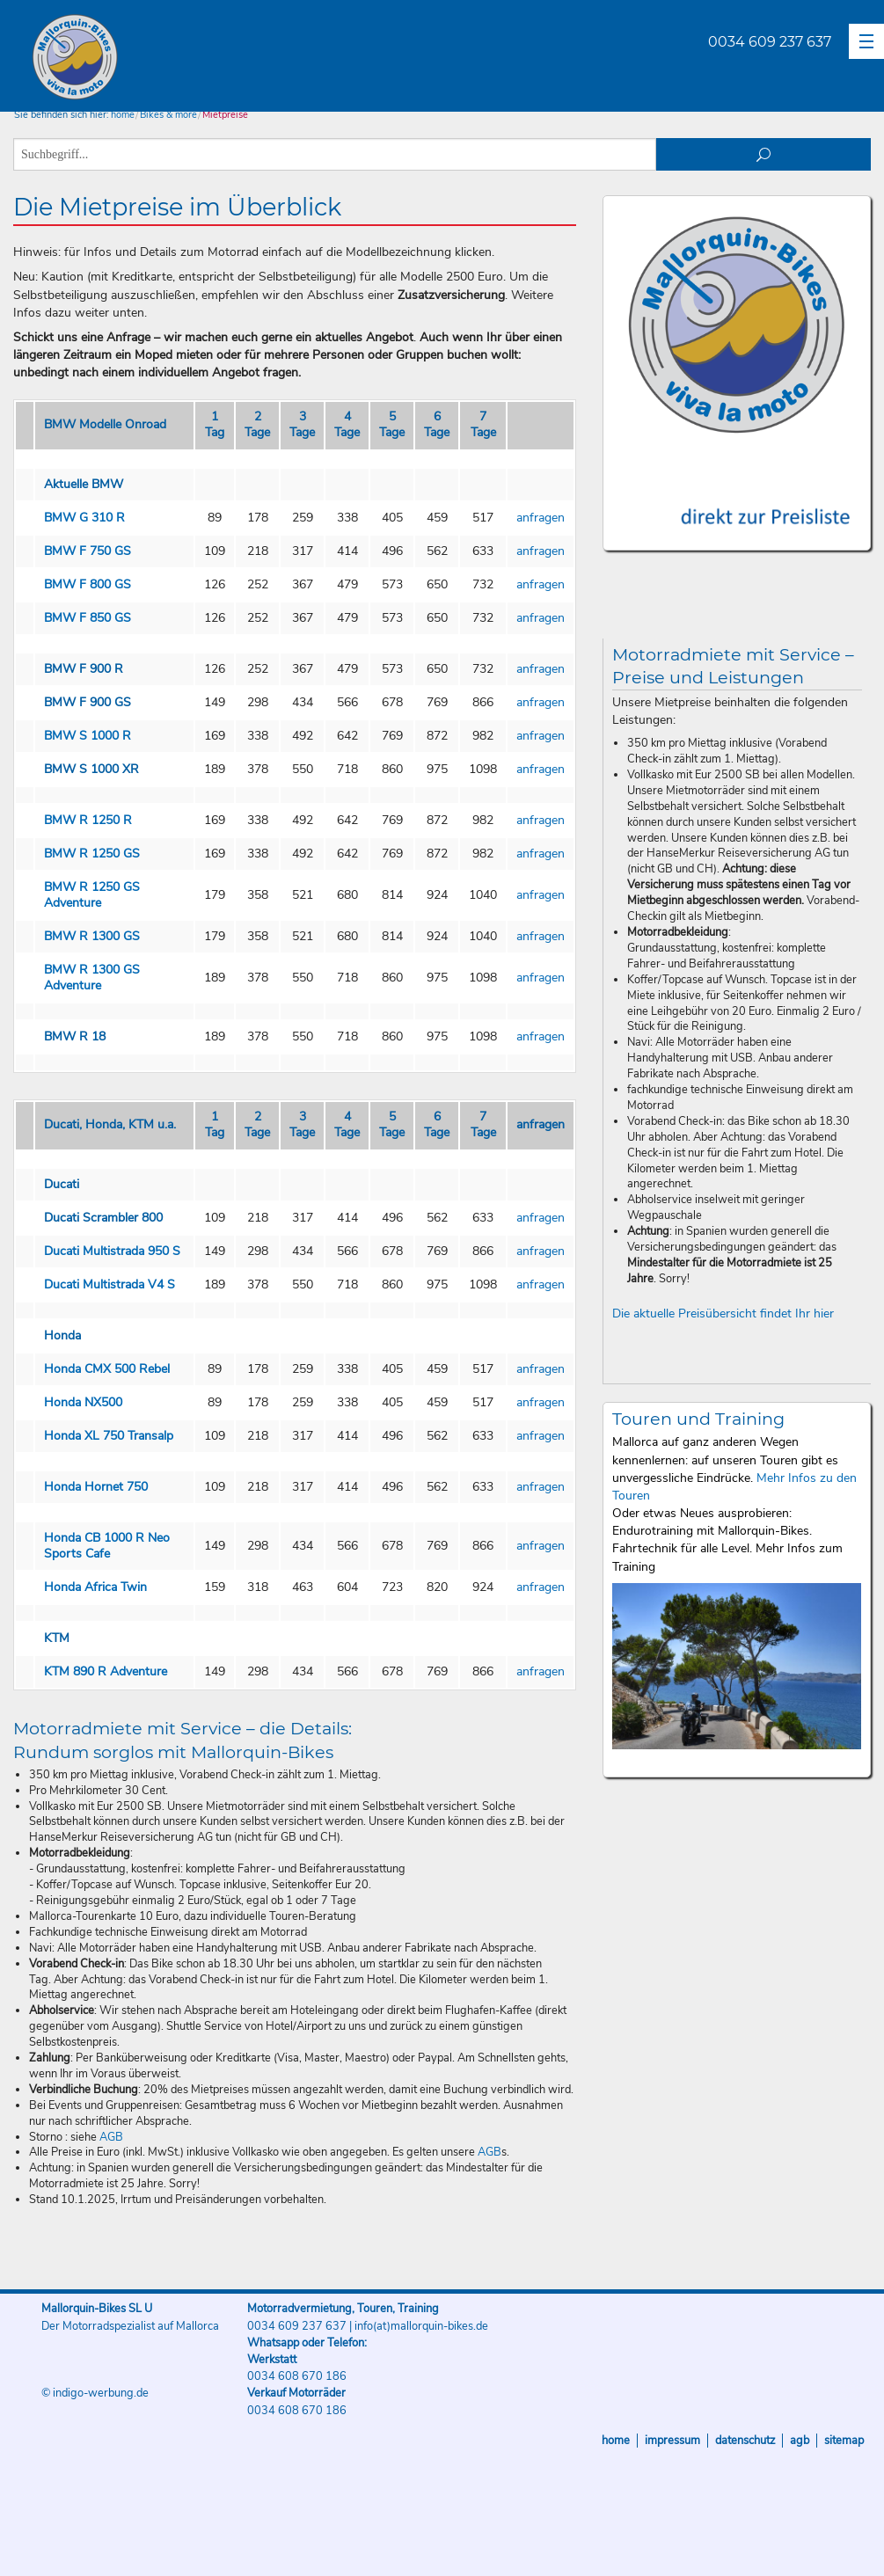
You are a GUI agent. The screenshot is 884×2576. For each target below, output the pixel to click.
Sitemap (844, 2441)
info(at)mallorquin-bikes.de (421, 2326)
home (123, 114)
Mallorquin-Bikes (178, 58)
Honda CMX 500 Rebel (107, 1369)
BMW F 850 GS (87, 617)
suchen (763, 154)
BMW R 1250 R (88, 820)
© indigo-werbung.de (95, 2393)
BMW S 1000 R (87, 735)
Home (616, 2441)
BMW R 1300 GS (92, 936)
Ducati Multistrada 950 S (112, 1251)
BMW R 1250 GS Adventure (92, 895)
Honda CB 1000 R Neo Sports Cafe (107, 1545)
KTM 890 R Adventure (105, 1671)
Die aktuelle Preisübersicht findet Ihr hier (723, 1313)
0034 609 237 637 (769, 41)
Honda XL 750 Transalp (108, 1435)
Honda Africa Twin (95, 1587)
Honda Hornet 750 (96, 1486)
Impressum (672, 2441)
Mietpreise (225, 114)
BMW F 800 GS (87, 584)
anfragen (540, 517)
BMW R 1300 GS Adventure (92, 977)
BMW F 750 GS (87, 551)
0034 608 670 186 (297, 2376)
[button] (866, 41)
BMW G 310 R (84, 517)
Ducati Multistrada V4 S (109, 1284)
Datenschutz (745, 2441)
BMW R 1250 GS (92, 853)
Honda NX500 (83, 1402)
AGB (111, 2137)
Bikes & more (168, 114)
